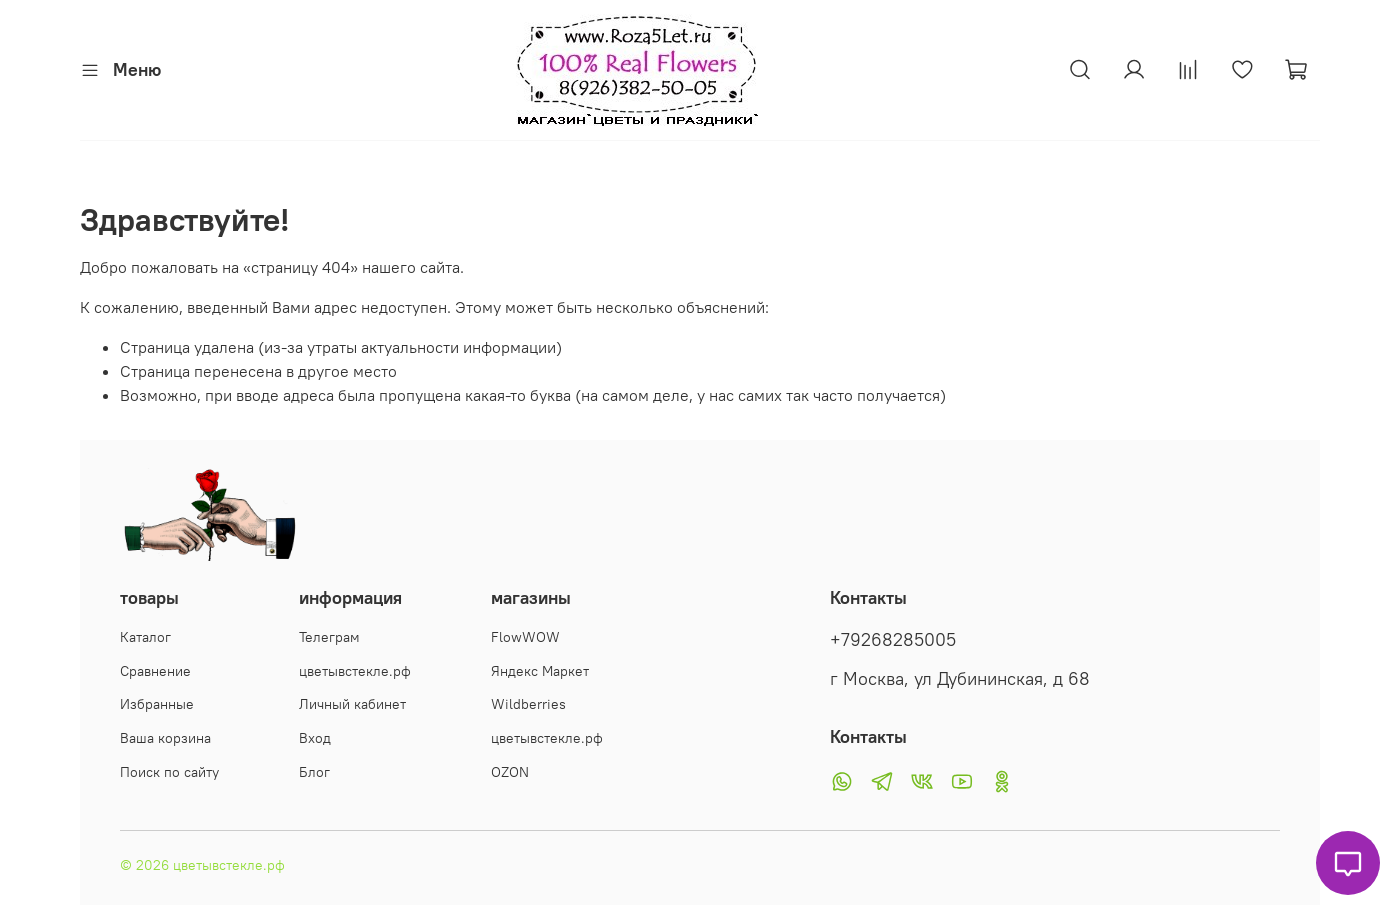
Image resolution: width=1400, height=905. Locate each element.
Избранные (157, 704)
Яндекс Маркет (540, 671)
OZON (510, 772)
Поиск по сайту (169, 772)
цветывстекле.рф (355, 671)
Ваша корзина (165, 738)
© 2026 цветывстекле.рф (202, 865)
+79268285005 (893, 640)
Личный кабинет (352, 704)
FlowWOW (525, 637)
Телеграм (329, 637)
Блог (314, 772)
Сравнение (155, 671)
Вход (315, 738)
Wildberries (528, 704)
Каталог (145, 637)
